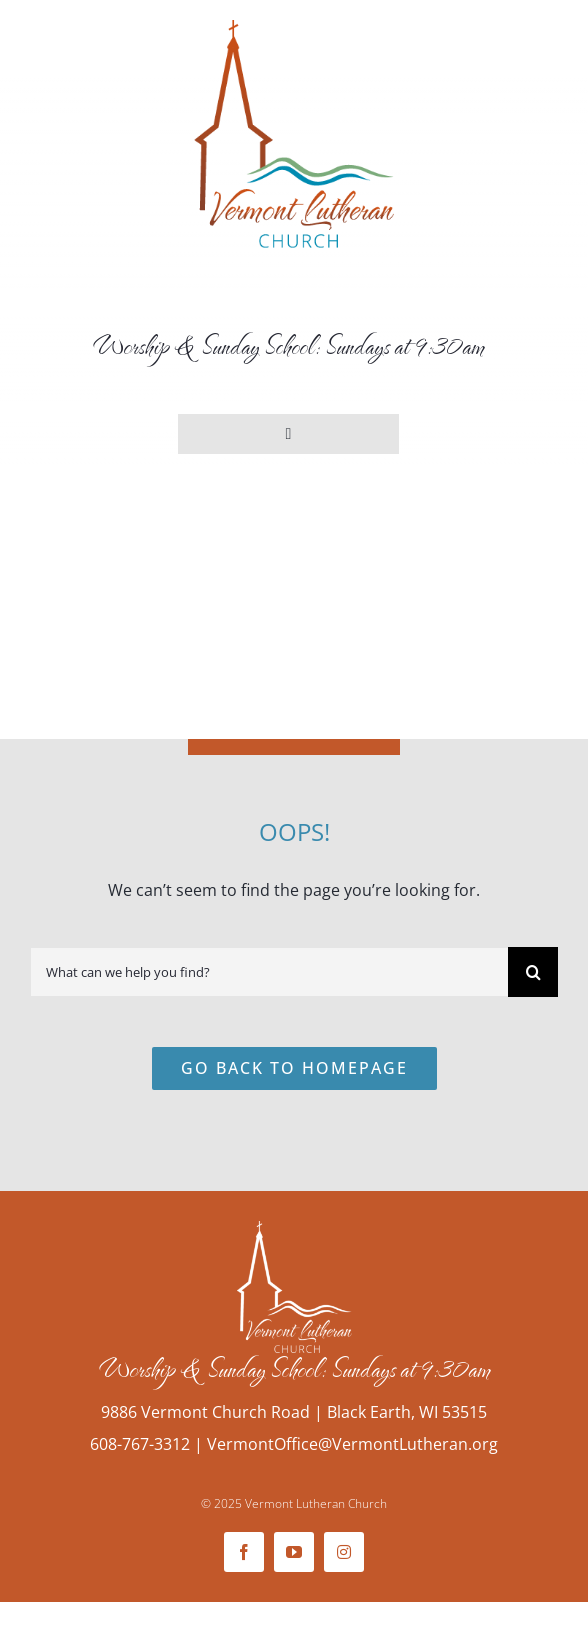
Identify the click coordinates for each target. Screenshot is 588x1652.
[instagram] (344, 1552)
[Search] (533, 972)
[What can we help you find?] (269, 972)
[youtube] (294, 1552)
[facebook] (244, 1552)
